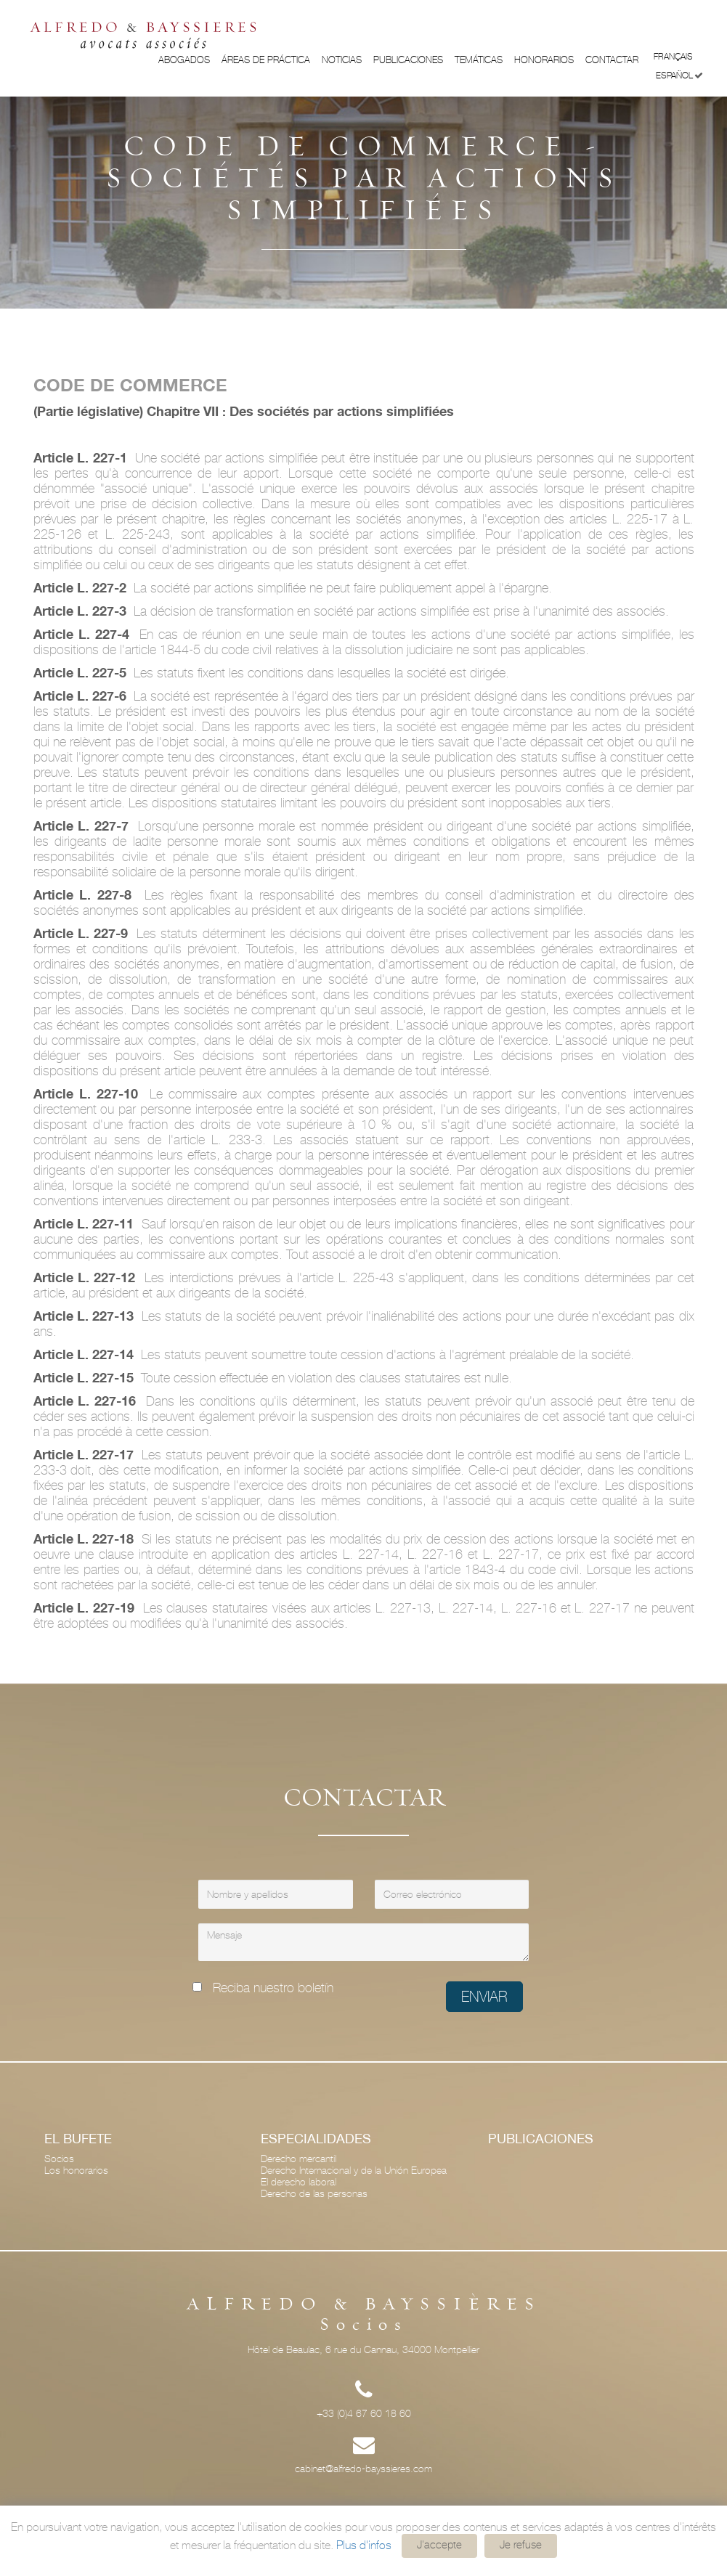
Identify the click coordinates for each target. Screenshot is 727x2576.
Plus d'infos (363, 2545)
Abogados (184, 59)
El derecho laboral (298, 2182)
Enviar (484, 1996)
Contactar (611, 59)
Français (678, 55)
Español (679, 75)
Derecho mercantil (298, 2158)
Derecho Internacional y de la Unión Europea (354, 2170)
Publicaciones (408, 59)
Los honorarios (76, 2170)
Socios (59, 2158)
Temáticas (479, 59)
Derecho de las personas (314, 2193)
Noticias (342, 59)
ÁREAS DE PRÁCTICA (266, 59)
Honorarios (544, 59)
